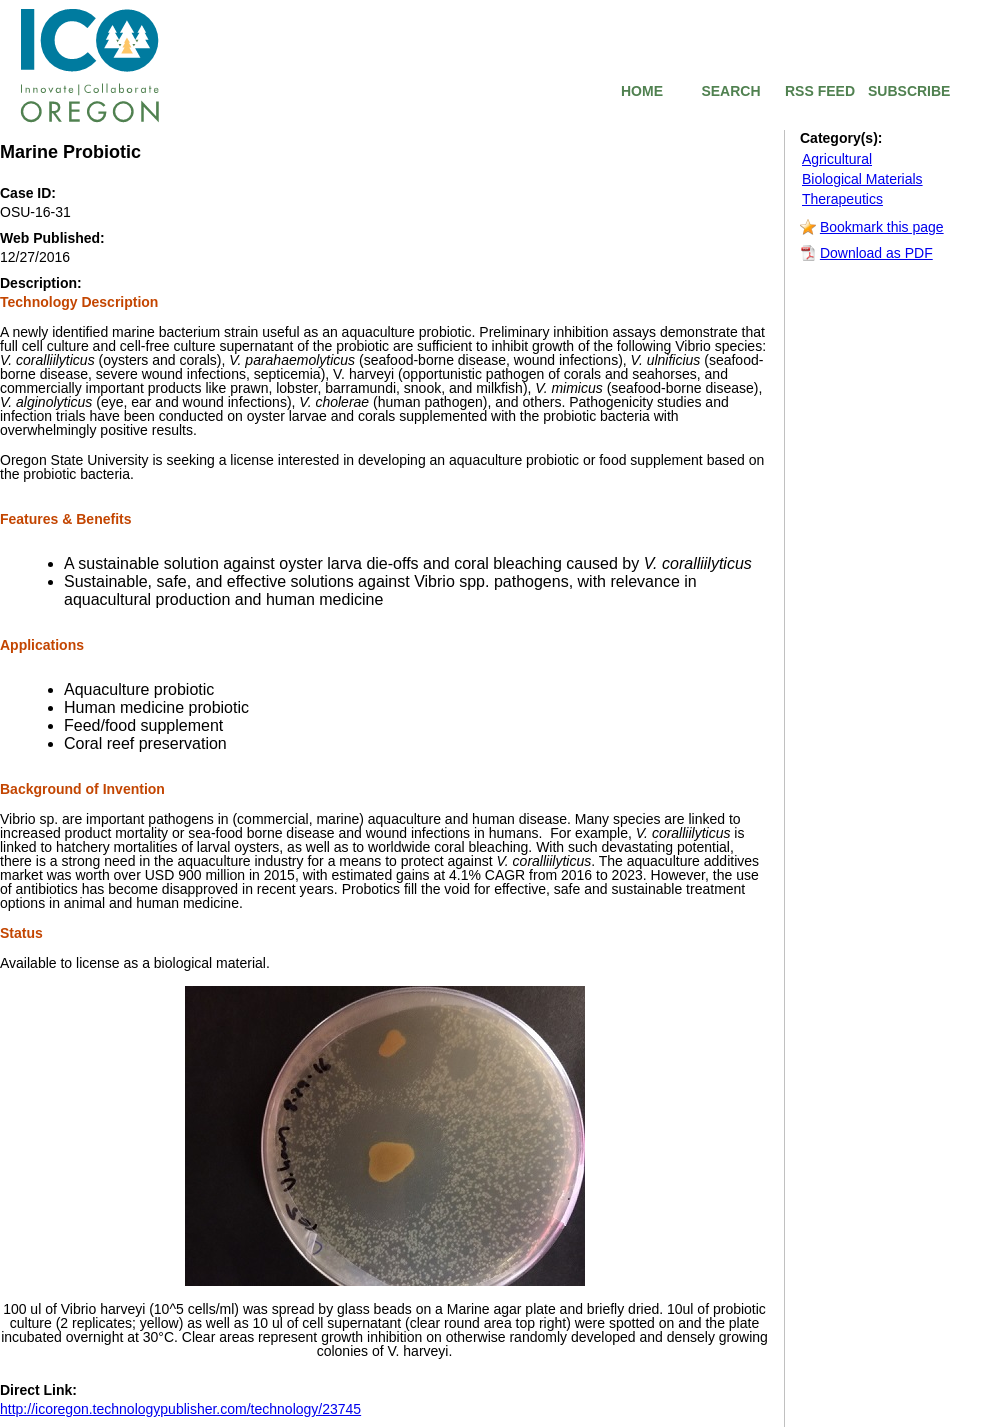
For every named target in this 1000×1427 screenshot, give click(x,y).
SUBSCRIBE (909, 91)
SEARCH (730, 91)
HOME (642, 91)
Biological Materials (862, 179)
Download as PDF (876, 253)
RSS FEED (820, 91)
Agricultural (837, 159)
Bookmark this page (882, 227)
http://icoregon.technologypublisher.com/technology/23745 (180, 1409)
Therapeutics (842, 199)
